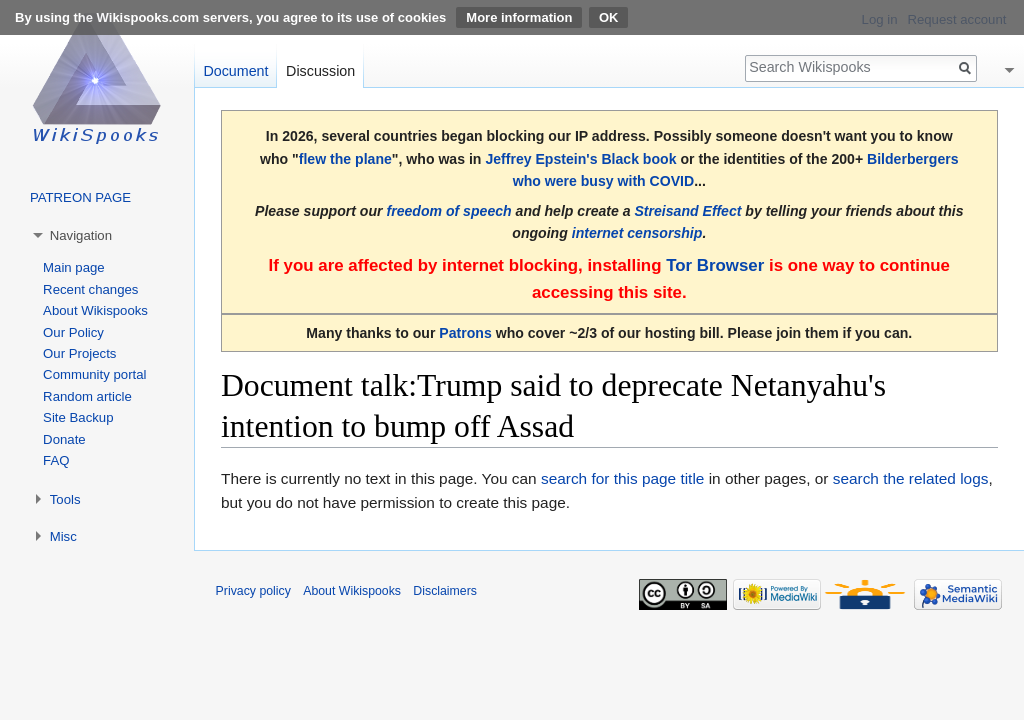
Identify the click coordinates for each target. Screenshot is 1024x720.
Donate (64, 439)
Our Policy (73, 332)
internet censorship (637, 233)
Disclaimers (445, 591)
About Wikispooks (95, 310)
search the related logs (911, 478)
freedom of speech (448, 211)
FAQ (56, 460)
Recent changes (90, 289)
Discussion (320, 71)
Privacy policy (253, 591)
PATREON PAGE (80, 197)
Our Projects (79, 353)
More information (519, 17)
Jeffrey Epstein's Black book (580, 159)
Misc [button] (63, 536)
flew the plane (345, 159)
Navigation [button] (81, 235)
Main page (74, 267)
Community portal (94, 374)
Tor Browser (715, 265)
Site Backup (78, 417)
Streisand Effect (687, 211)
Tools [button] (65, 499)
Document (235, 71)
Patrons (465, 333)
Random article (87, 396)
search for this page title (622, 478)
